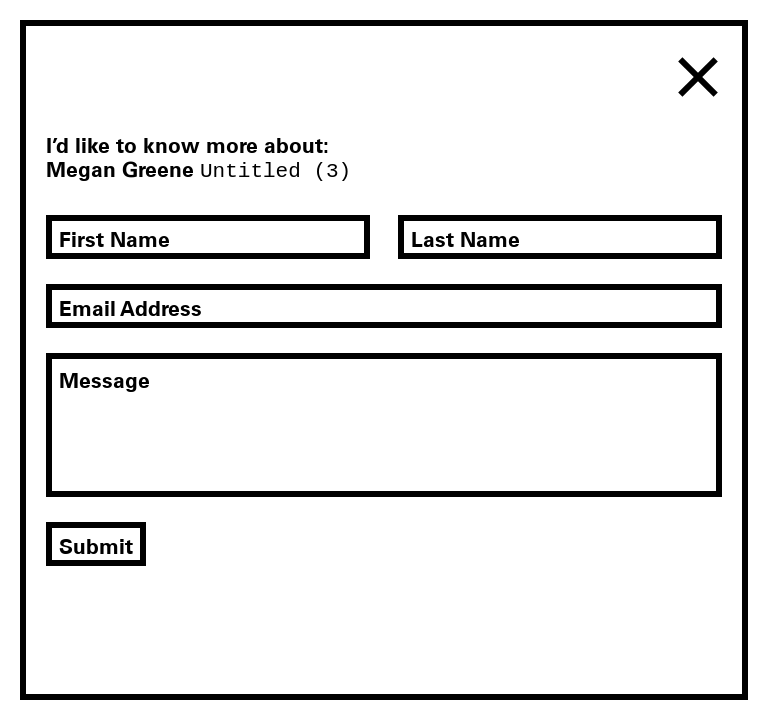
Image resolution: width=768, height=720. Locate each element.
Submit (96, 546)
